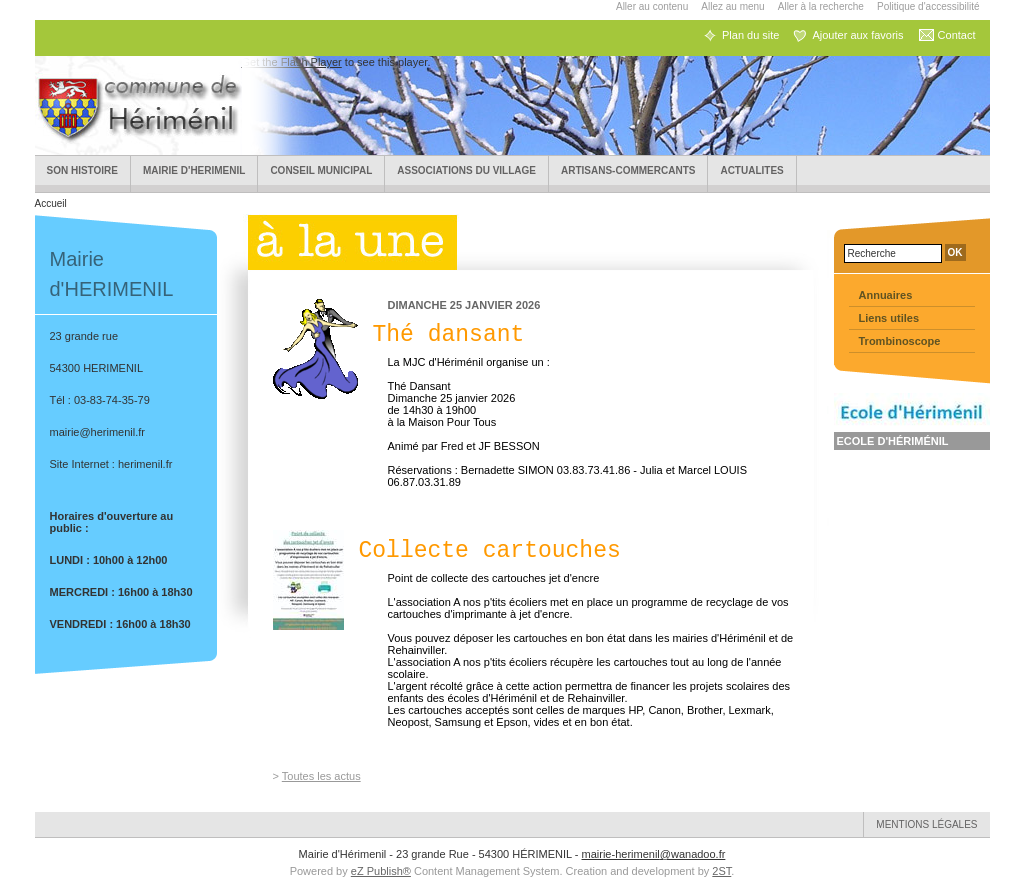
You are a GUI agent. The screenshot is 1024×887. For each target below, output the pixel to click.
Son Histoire (83, 170)
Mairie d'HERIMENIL (194, 170)
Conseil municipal (321, 170)
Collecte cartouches (490, 551)
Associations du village (466, 170)
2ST (721, 871)
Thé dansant (449, 335)
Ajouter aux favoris (857, 35)
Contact (957, 35)
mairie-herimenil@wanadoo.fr (654, 854)
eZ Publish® (381, 871)
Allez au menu (732, 6)
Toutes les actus (321, 776)
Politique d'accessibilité (928, 6)
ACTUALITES (751, 170)
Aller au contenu (652, 6)
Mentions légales (926, 824)
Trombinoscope (900, 341)
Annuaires (886, 295)
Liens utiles (889, 318)
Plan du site (750, 35)
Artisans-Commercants (628, 170)
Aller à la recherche (821, 6)
